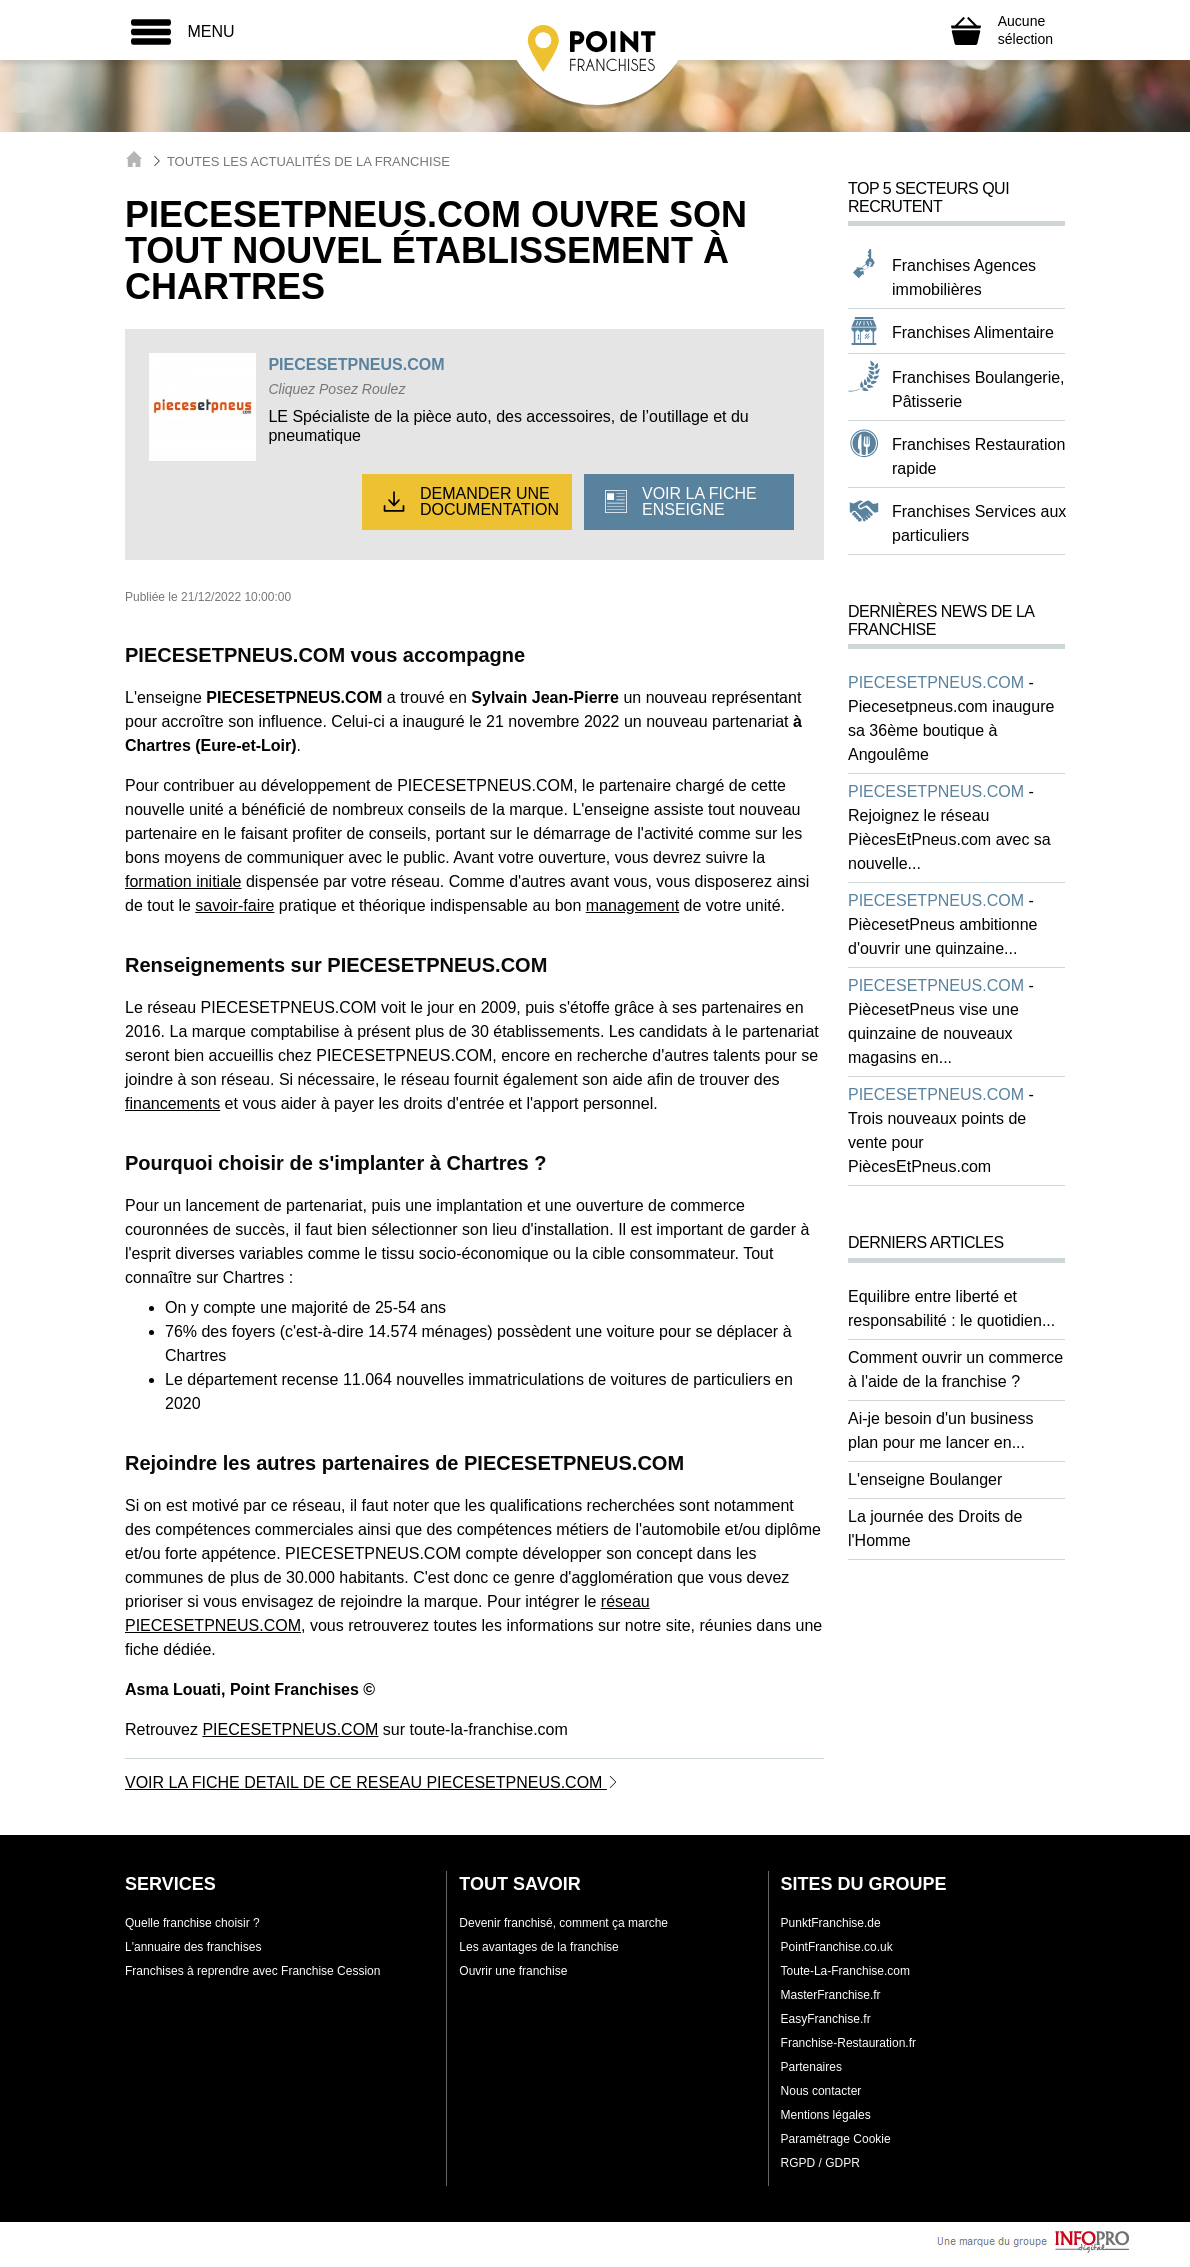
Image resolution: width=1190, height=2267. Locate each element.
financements (172, 1103)
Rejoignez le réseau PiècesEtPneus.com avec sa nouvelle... (949, 839)
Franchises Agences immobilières (964, 277)
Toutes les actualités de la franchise (308, 161)
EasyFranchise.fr (826, 2019)
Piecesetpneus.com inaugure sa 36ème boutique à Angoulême (951, 730)
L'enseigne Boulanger (925, 1479)
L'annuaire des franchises (193, 1947)
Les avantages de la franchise (538, 1947)
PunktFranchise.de (831, 1923)
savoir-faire (234, 905)
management (632, 905)
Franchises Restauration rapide (978, 456)
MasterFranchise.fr (831, 1995)
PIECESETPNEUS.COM (356, 364)
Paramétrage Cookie (836, 2139)
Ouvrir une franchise (513, 1971)
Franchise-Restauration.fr (848, 2043)
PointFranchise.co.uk (837, 1947)
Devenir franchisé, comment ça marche (563, 1923)
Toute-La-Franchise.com (845, 1971)
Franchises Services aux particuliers (979, 523)
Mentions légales (826, 2115)
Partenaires (811, 2067)
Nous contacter (821, 2091)
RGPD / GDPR (820, 2163)
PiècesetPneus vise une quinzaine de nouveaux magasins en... (933, 1033)
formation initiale (183, 881)
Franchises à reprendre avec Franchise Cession (252, 1971)
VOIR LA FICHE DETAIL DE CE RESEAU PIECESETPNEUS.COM (372, 1782)
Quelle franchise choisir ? (192, 1923)
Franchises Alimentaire (973, 332)
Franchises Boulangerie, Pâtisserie (978, 389)
